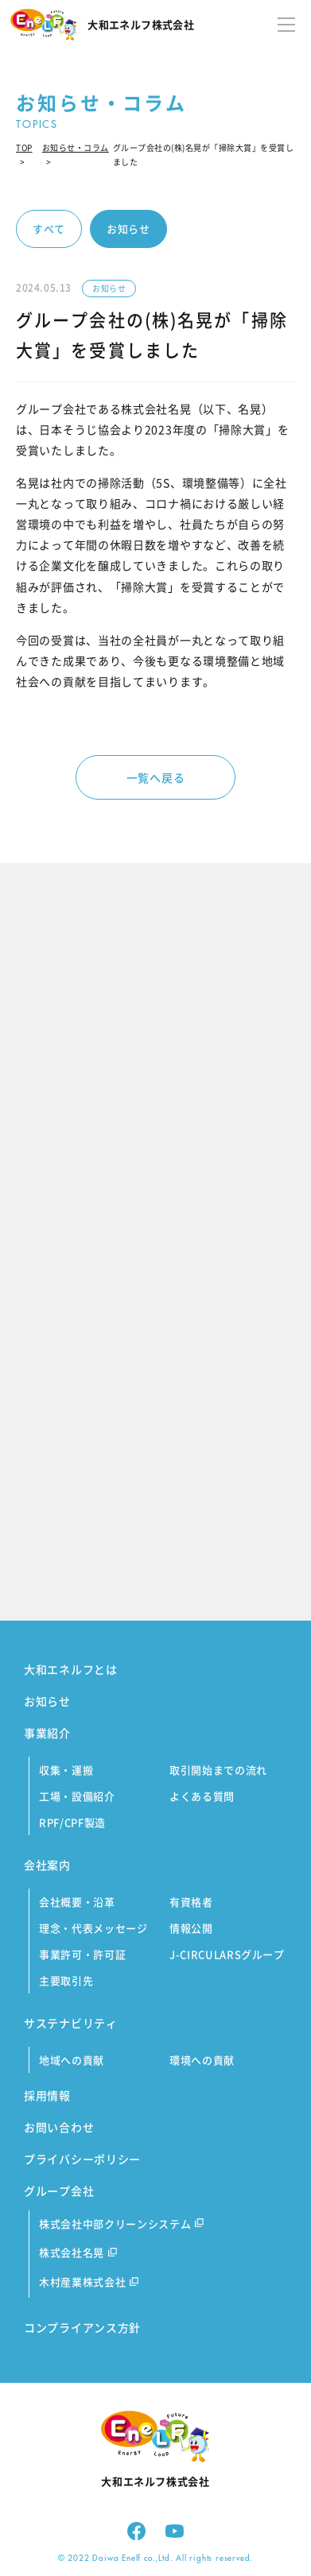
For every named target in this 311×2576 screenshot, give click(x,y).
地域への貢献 (71, 2059)
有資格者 (191, 1901)
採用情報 (47, 2095)
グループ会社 (59, 2190)
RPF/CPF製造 (72, 1822)
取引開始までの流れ (218, 1769)
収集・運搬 (66, 1769)
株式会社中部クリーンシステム (121, 2225)
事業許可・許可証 (82, 1954)
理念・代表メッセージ (93, 1927)
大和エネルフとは (71, 1669)
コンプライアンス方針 (82, 2327)
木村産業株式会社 (88, 2283)
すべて (49, 228)
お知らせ (128, 228)
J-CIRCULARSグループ (227, 1954)
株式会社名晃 (78, 2254)
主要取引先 (66, 1980)
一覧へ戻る (155, 777)
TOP (24, 147)
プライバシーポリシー (82, 2159)
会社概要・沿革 (77, 1901)
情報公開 (191, 1927)
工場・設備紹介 (77, 1795)
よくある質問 (202, 1795)
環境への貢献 (202, 2059)
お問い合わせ (59, 2127)
